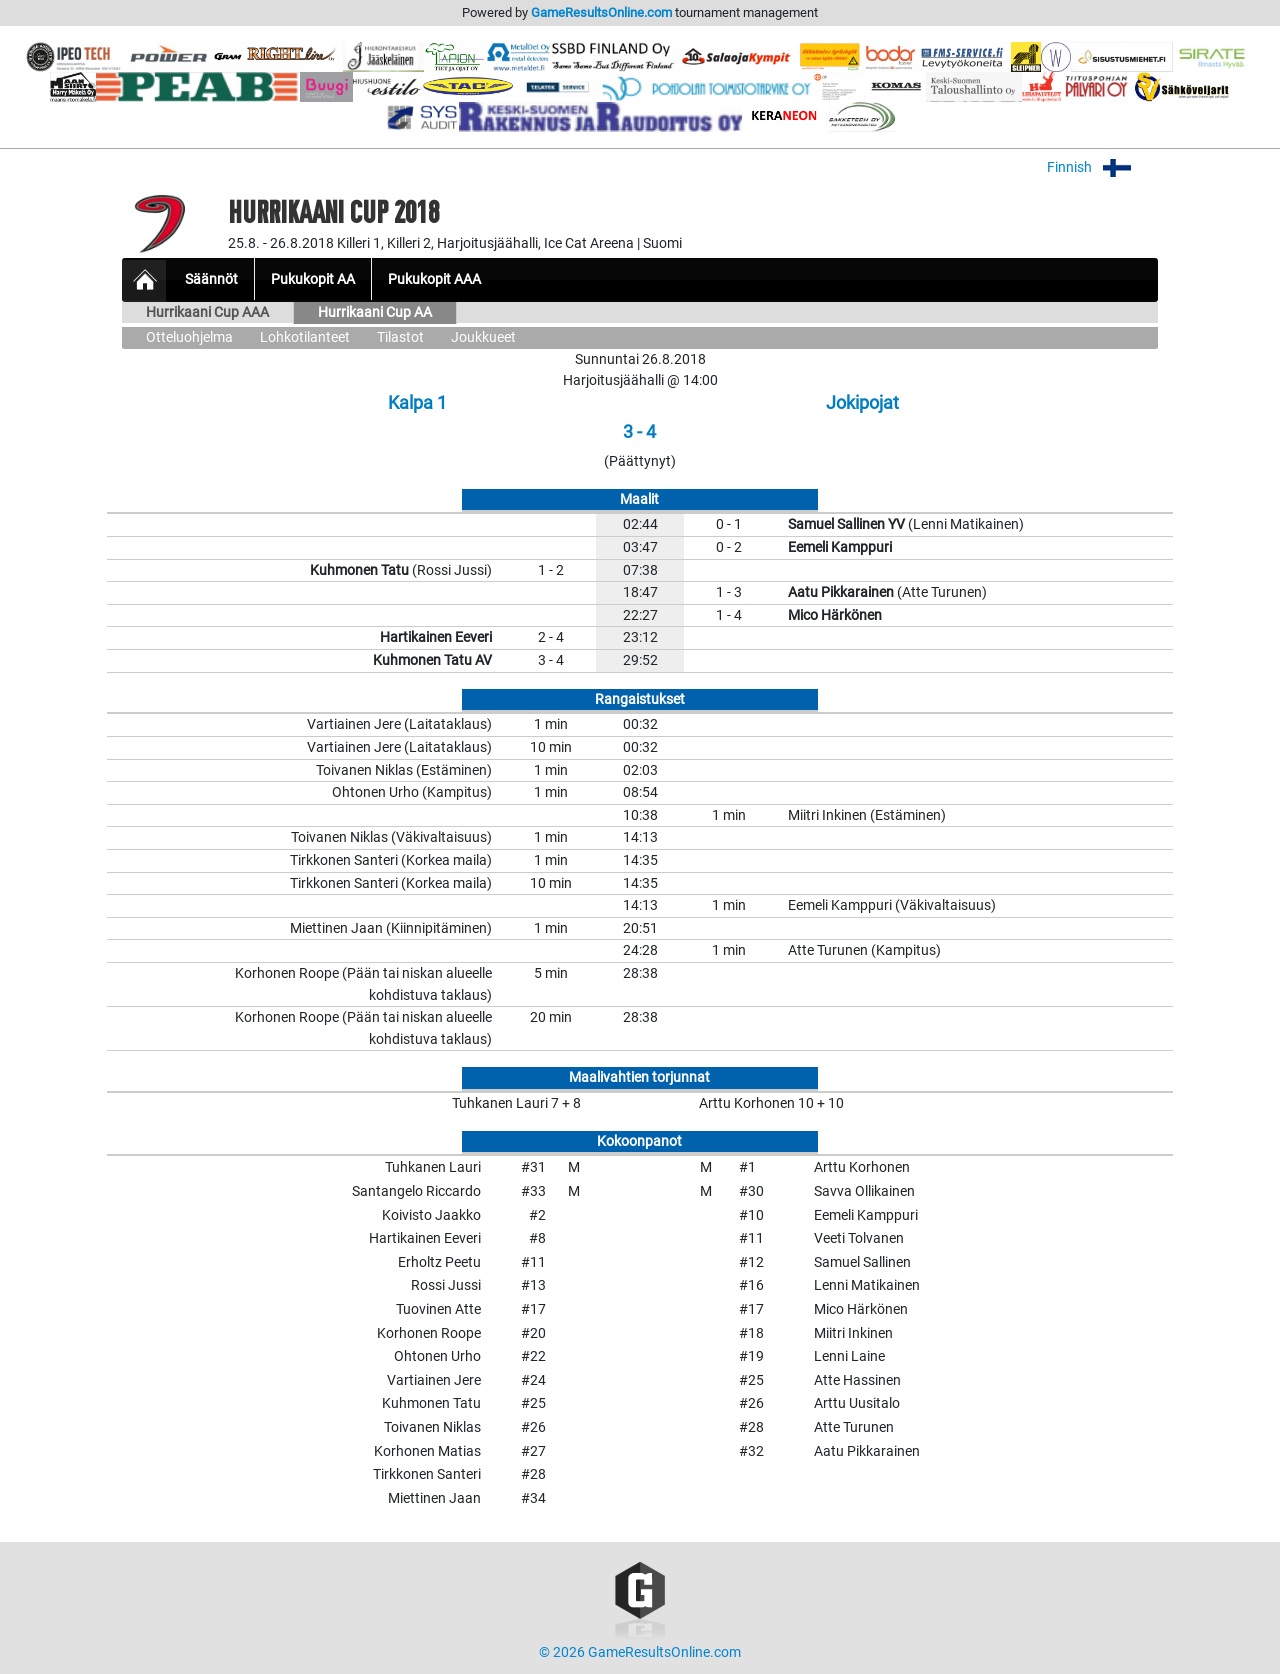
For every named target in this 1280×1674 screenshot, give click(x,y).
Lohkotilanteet (305, 337)
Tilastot (400, 337)
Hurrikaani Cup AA (375, 312)
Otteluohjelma (189, 337)
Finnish (1102, 167)
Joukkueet (483, 337)
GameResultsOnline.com (601, 12)
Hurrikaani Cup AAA (207, 312)
